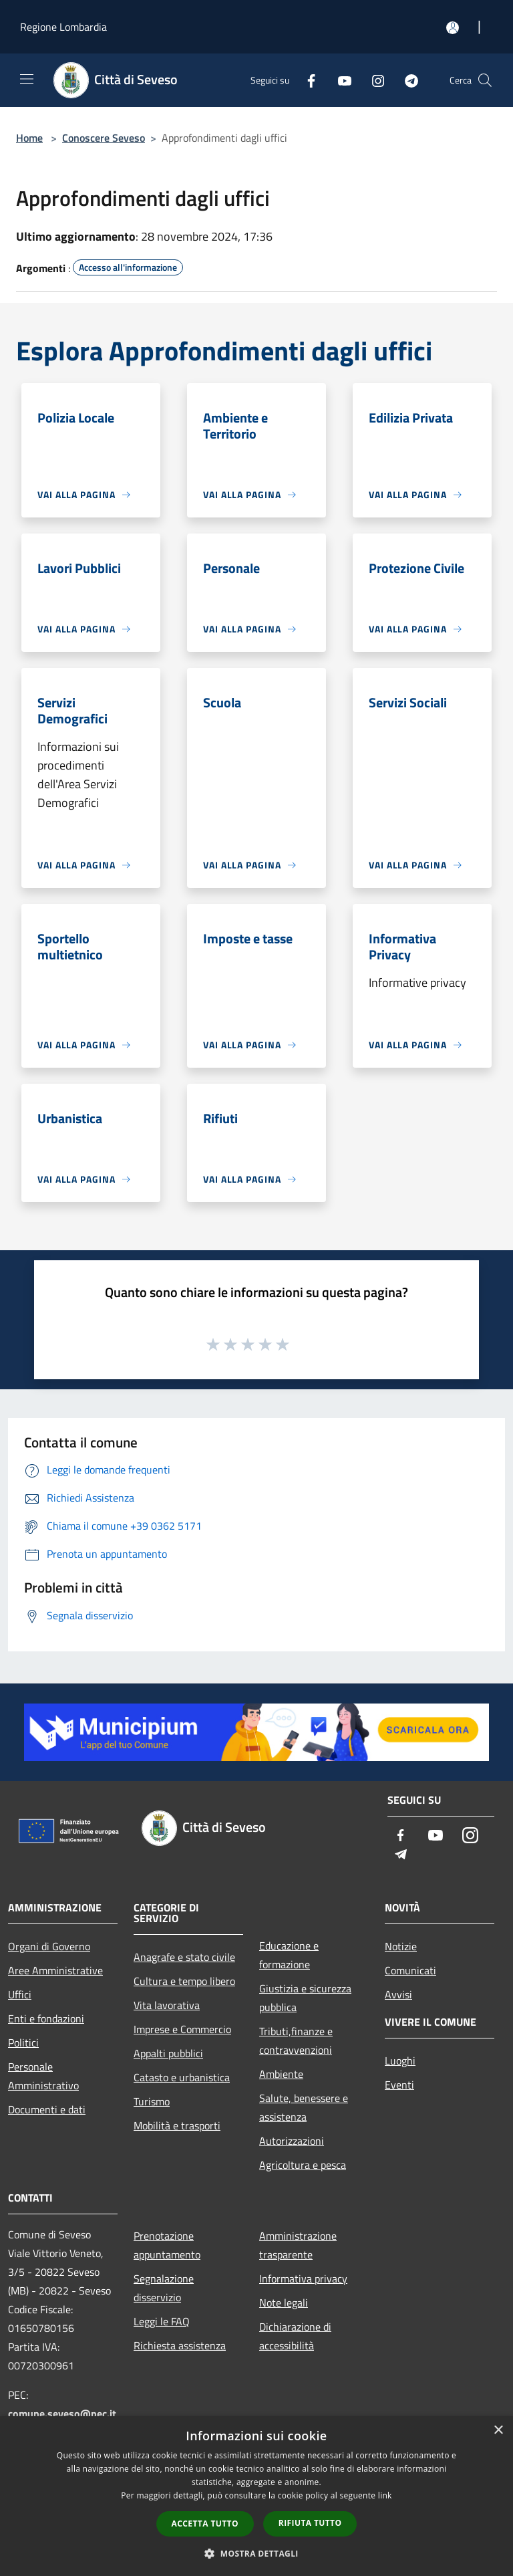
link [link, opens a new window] (385, 2495)
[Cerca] (485, 80)
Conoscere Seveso (103, 138)
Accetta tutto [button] (205, 2523)
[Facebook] (306, 80)
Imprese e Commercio (182, 2029)
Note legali (283, 2303)
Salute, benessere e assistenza (303, 2107)
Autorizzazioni (291, 2141)
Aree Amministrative (55, 1970)
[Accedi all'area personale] (452, 27)
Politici (23, 2042)
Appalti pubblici (168, 2053)
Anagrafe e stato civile (184, 1957)
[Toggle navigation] (27, 79)
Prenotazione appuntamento (167, 2245)
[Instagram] (372, 80)
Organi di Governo (49, 1946)
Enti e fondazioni (46, 2018)
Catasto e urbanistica (182, 2077)
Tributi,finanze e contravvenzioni (296, 2040)
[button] (256, 2553)
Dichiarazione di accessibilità (295, 2336)
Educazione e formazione (289, 1955)
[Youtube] (339, 80)
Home (29, 138)
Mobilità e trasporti (177, 2125)
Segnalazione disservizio (164, 2287)
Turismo (152, 2101)
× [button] (498, 2431)
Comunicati (410, 1970)
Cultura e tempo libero (184, 1981)
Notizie (401, 1946)
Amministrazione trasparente (298, 2245)
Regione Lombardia (63, 27)
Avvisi (398, 1994)
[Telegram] (406, 80)
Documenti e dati (47, 2109)
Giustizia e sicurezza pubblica (305, 1997)
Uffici (19, 1994)
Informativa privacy (303, 2278)
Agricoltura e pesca (302, 2165)
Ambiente (281, 2074)
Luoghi (400, 2061)
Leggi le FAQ (162, 2321)
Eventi (399, 2085)
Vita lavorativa (167, 2005)
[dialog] (256, 2496)
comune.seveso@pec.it (62, 2414)
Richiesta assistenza (180, 2345)
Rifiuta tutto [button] (310, 2523)
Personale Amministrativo (43, 2076)
